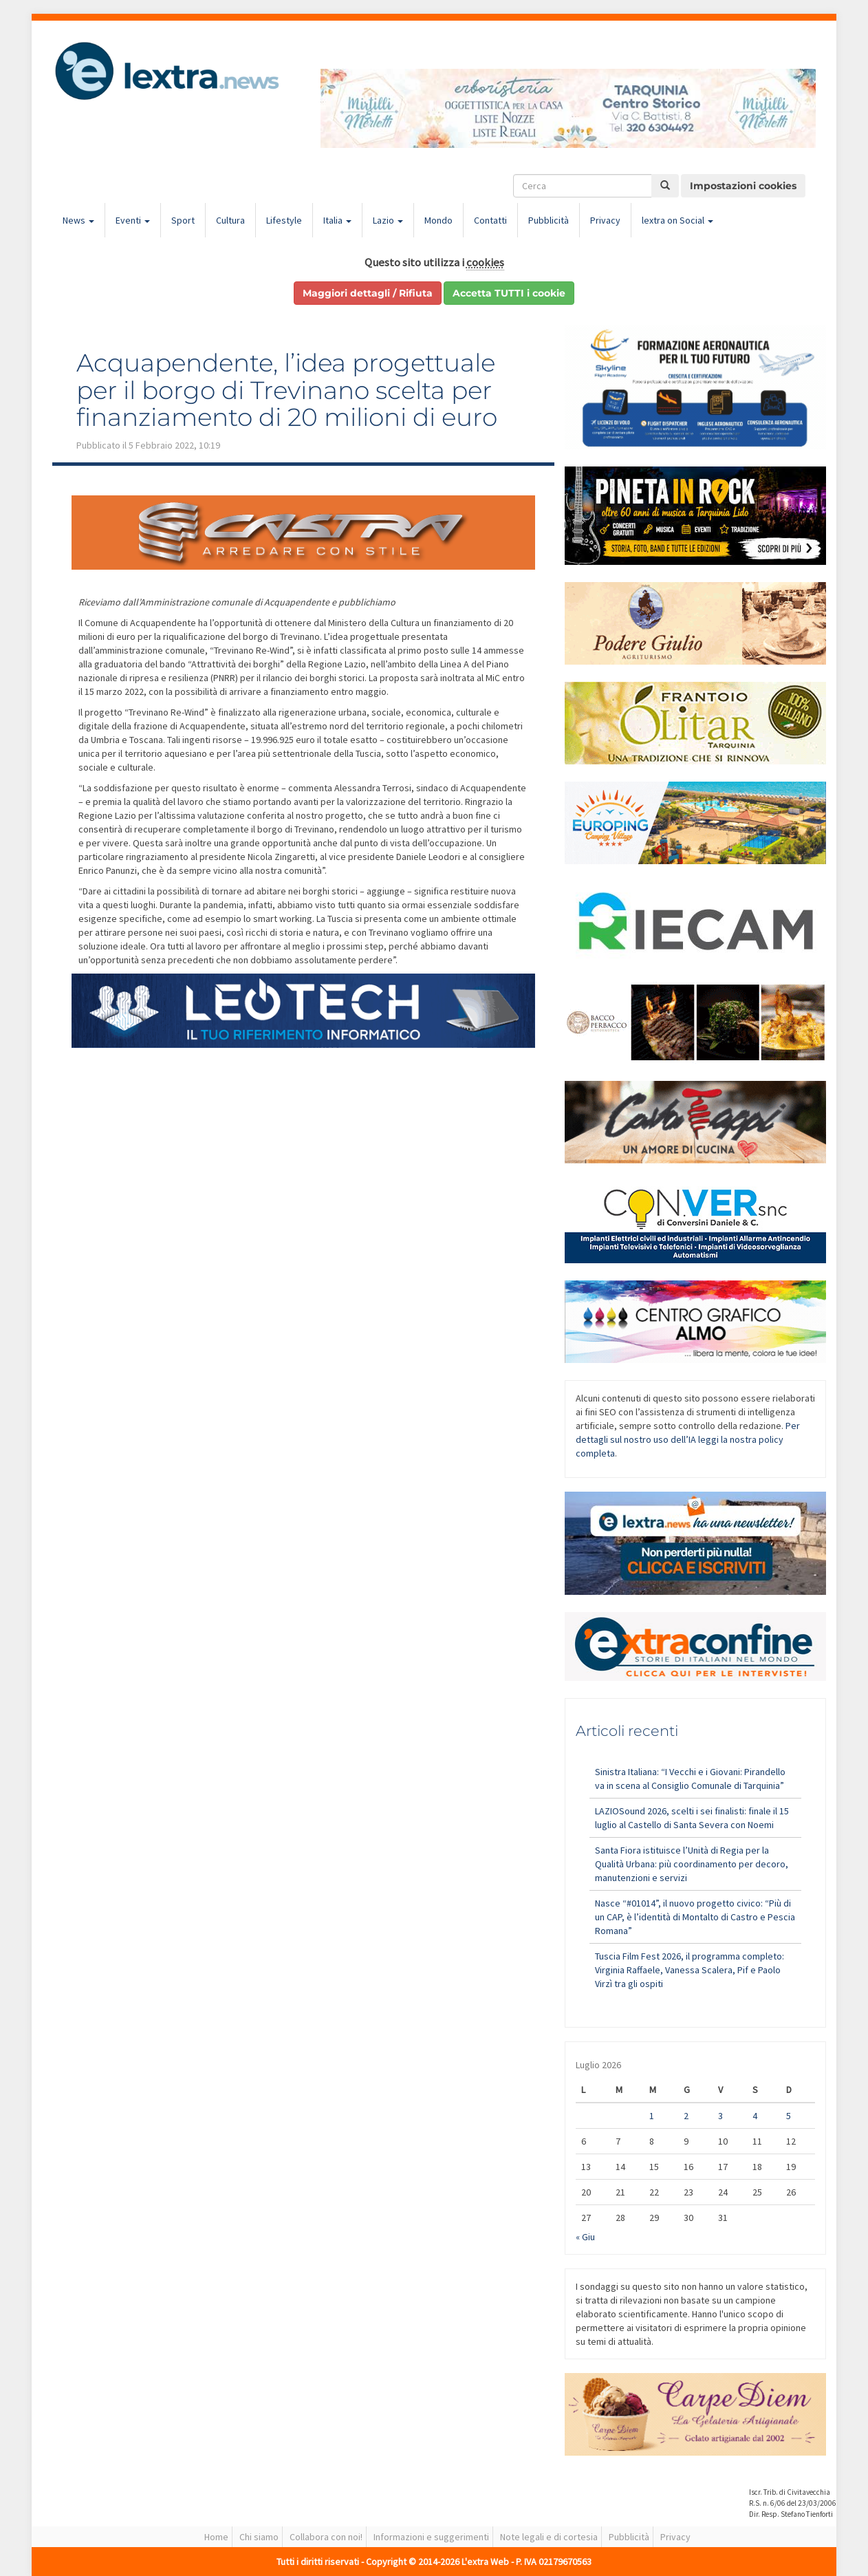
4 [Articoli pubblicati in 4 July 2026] (754, 2116)
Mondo (438, 220)
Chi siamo (259, 2537)
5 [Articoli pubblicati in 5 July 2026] (788, 2116)
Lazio (388, 220)
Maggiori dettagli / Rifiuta (368, 293)
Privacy (605, 220)
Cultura (230, 220)
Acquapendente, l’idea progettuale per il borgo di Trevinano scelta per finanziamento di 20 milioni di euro (286, 389)
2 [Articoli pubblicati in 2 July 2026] (686, 2116)
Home (216, 2537)
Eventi (133, 220)
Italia (337, 220)
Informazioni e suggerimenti (431, 2537)
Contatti (490, 220)
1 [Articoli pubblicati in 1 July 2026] (651, 2116)
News (78, 220)
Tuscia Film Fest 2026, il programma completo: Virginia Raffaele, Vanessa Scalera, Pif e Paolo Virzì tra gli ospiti (689, 1970)
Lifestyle (284, 220)
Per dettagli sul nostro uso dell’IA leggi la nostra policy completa (688, 1439)
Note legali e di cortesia (549, 2537)
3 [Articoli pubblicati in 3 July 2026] (720, 2116)
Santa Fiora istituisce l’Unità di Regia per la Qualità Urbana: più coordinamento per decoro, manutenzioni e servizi (691, 1864)
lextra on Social (677, 220)
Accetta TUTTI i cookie (509, 293)
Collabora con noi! (326, 2537)
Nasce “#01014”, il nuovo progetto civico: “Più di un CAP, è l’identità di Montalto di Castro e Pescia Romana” (695, 1917)
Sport (183, 220)
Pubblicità (548, 220)
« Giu (585, 2237)
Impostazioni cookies (743, 186)
